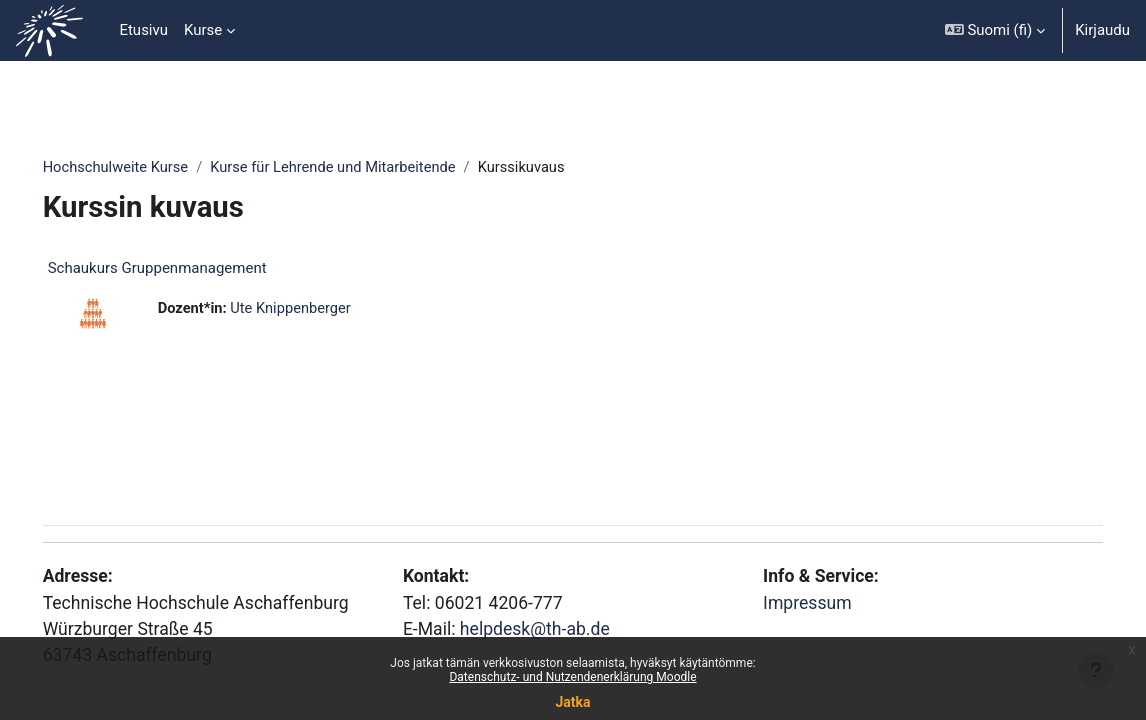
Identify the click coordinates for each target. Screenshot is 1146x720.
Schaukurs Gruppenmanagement (185, 269)
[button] (995, 30)
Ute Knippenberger (321, 309)
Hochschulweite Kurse (145, 167)
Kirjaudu (1102, 30)
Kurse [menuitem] (203, 30)
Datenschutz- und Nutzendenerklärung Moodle (572, 677)
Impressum (799, 599)
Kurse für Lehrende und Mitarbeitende (367, 167)
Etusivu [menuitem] (143, 30)
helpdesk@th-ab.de (547, 626)
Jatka (572, 702)
